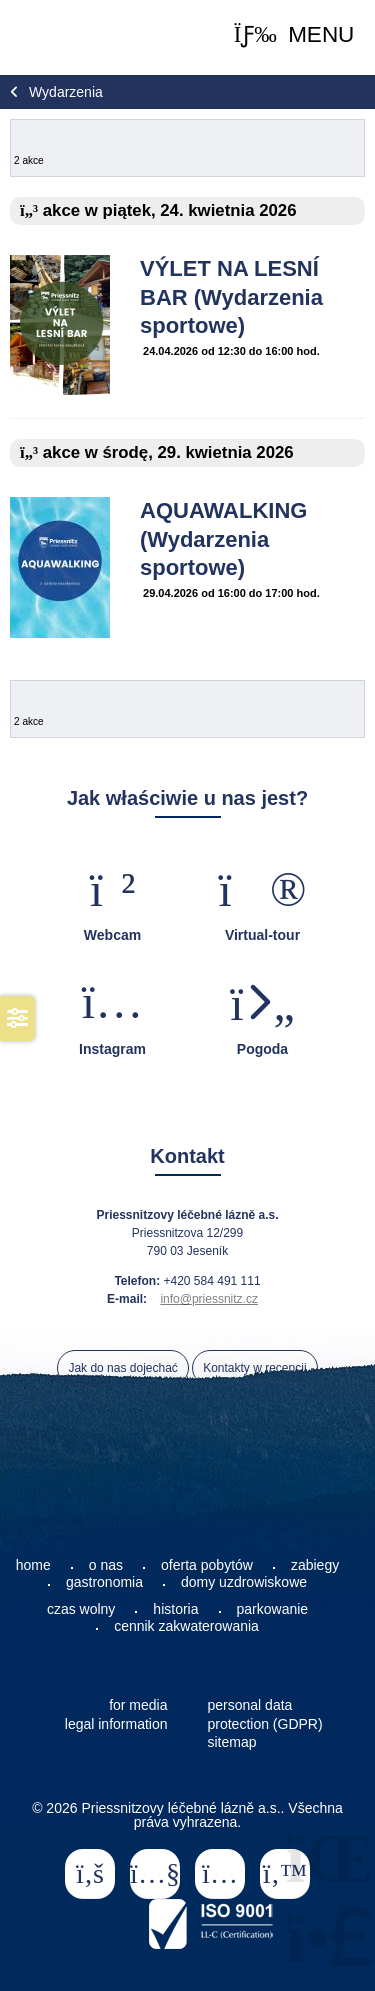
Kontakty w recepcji (254, 1368)
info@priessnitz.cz (209, 1299)
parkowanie (273, 1609)
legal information (116, 1724)
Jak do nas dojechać (122, 1368)
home (33, 1565)
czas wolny (81, 1609)
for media (138, 1705)
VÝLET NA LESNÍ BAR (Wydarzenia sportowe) (231, 297)
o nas (106, 1565)
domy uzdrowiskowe (244, 1582)
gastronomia (104, 1582)
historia (175, 1609)
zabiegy (315, 1565)
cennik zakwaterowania (186, 1626)
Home (59, 37)
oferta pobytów (207, 1565)
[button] (294, 35)
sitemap (232, 1742)
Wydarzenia (66, 92)
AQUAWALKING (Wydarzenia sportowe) (223, 539)
